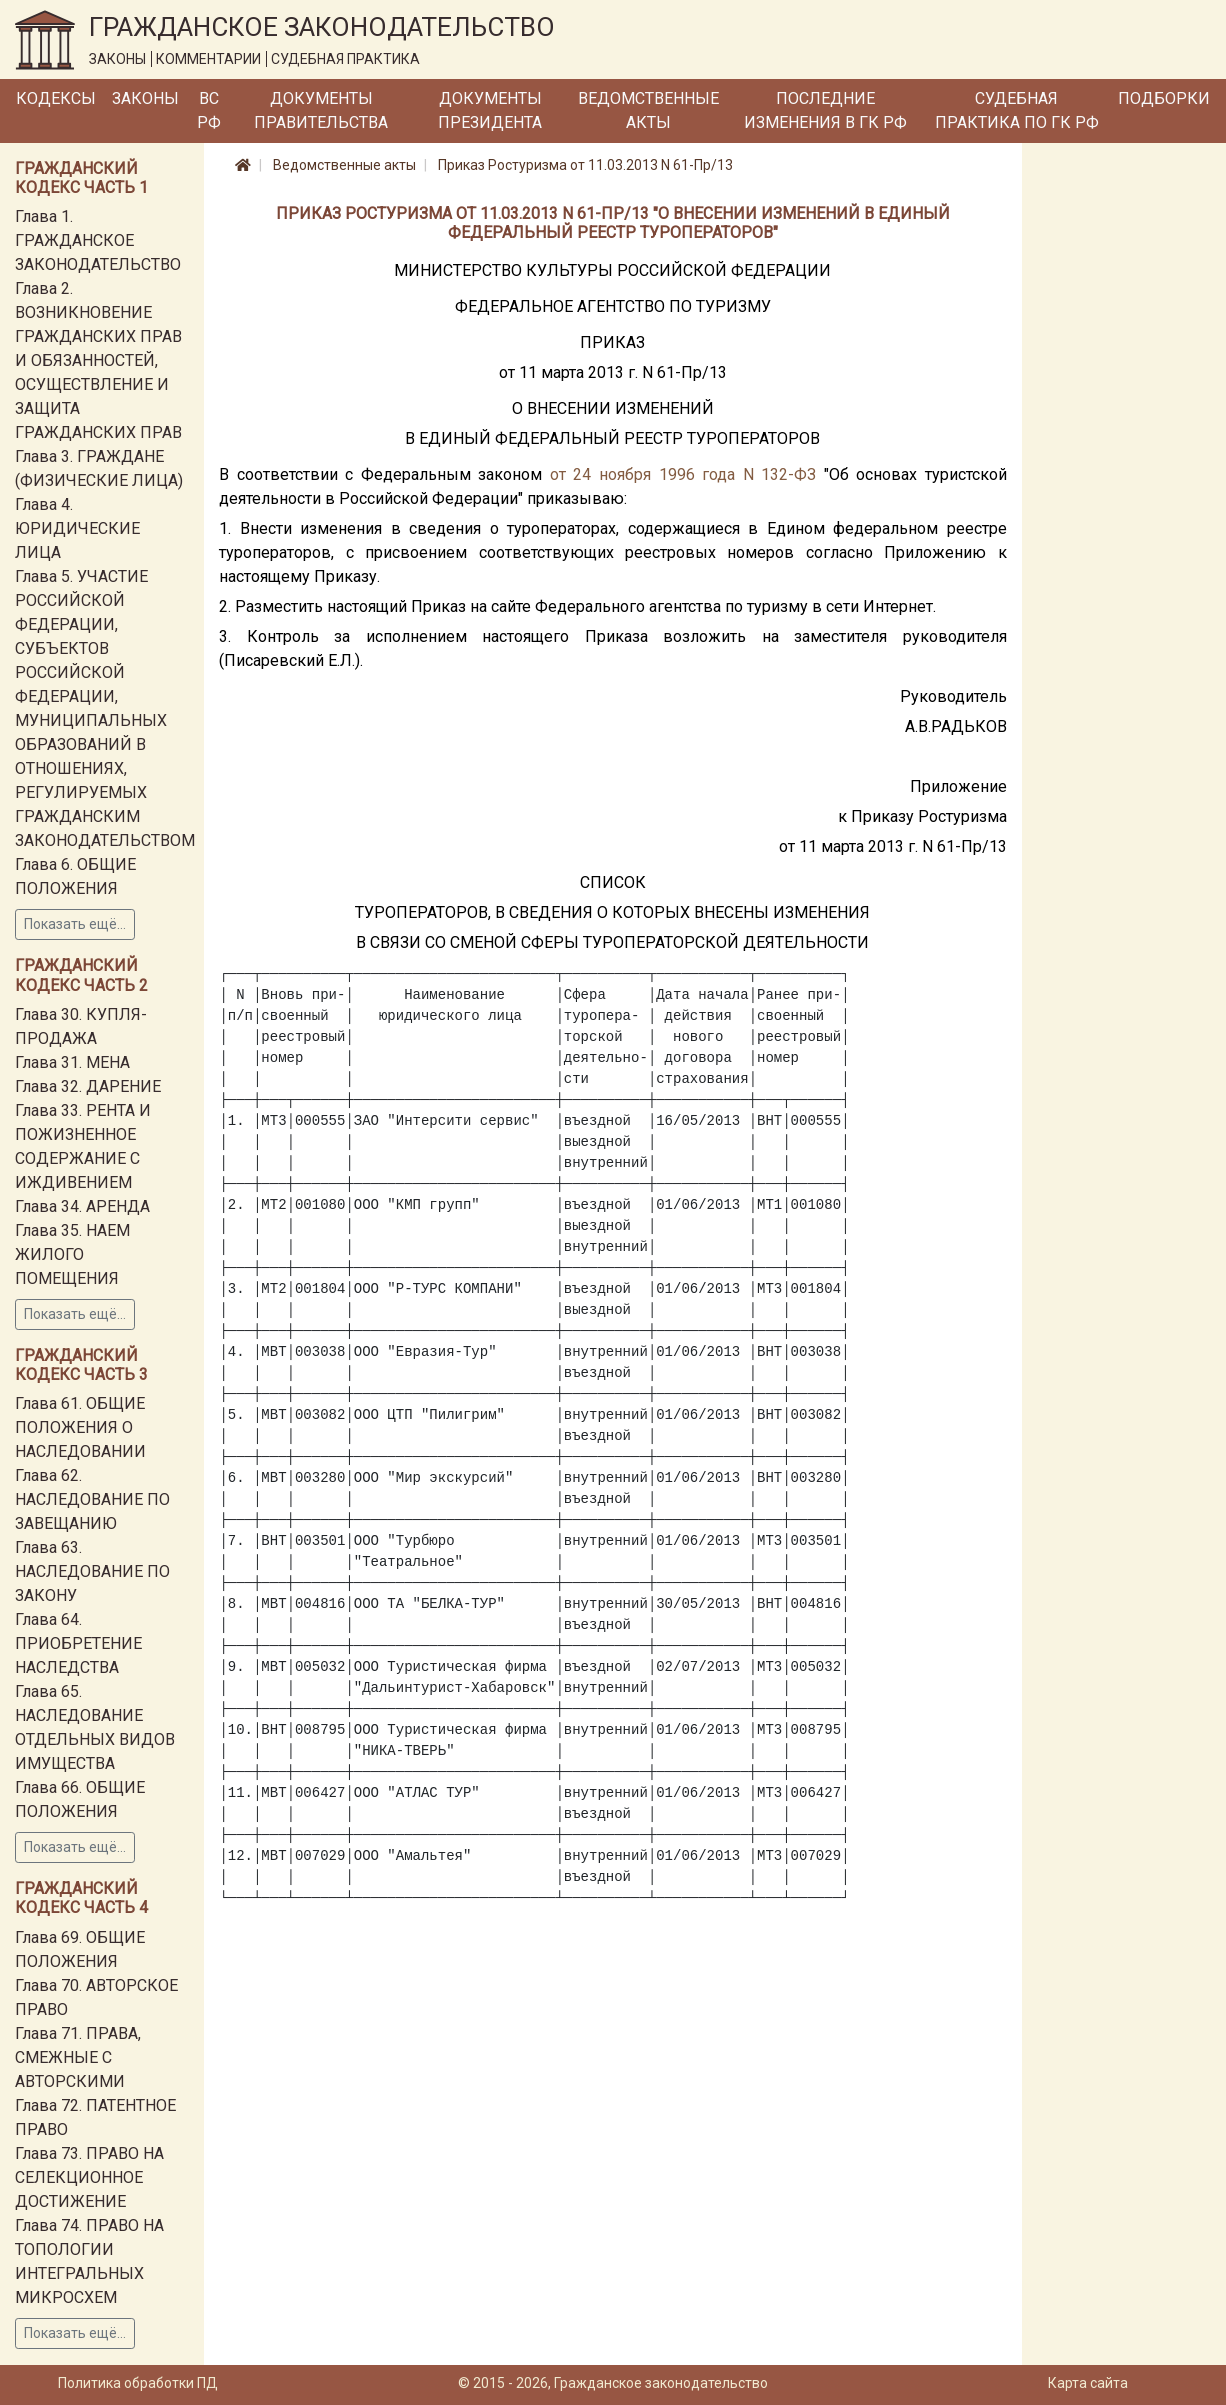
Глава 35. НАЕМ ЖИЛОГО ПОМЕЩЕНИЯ (72, 1254)
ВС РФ (209, 110)
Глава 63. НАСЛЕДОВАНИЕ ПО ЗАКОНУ (92, 1571)
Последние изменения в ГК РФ (825, 110)
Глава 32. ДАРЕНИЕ (88, 1086)
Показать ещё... (75, 924)
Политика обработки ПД (138, 2383)
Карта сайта (1088, 2383)
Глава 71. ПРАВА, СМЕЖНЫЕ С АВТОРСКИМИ (78, 2057)
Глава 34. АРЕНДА (82, 1206)
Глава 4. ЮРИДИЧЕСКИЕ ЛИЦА (77, 528)
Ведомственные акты (648, 110)
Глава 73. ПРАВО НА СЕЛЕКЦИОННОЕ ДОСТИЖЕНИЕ (89, 2177)
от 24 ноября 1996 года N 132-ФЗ (683, 474)
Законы (145, 98)
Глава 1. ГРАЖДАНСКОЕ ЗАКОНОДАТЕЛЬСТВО (98, 240)
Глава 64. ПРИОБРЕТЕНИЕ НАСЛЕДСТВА (78, 1643)
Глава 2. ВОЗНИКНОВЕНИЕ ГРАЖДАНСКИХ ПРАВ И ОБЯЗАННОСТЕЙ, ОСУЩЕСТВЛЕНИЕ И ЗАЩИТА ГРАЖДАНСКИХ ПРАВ (98, 360)
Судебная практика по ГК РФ (1017, 110)
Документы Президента (490, 110)
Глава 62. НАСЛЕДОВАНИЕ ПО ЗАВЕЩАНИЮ (92, 1499)
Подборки (1164, 98)
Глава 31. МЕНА (72, 1062)
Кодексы (56, 98)
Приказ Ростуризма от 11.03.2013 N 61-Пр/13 (585, 165)
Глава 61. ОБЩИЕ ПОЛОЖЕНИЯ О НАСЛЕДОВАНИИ (80, 1427)
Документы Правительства (321, 110)
